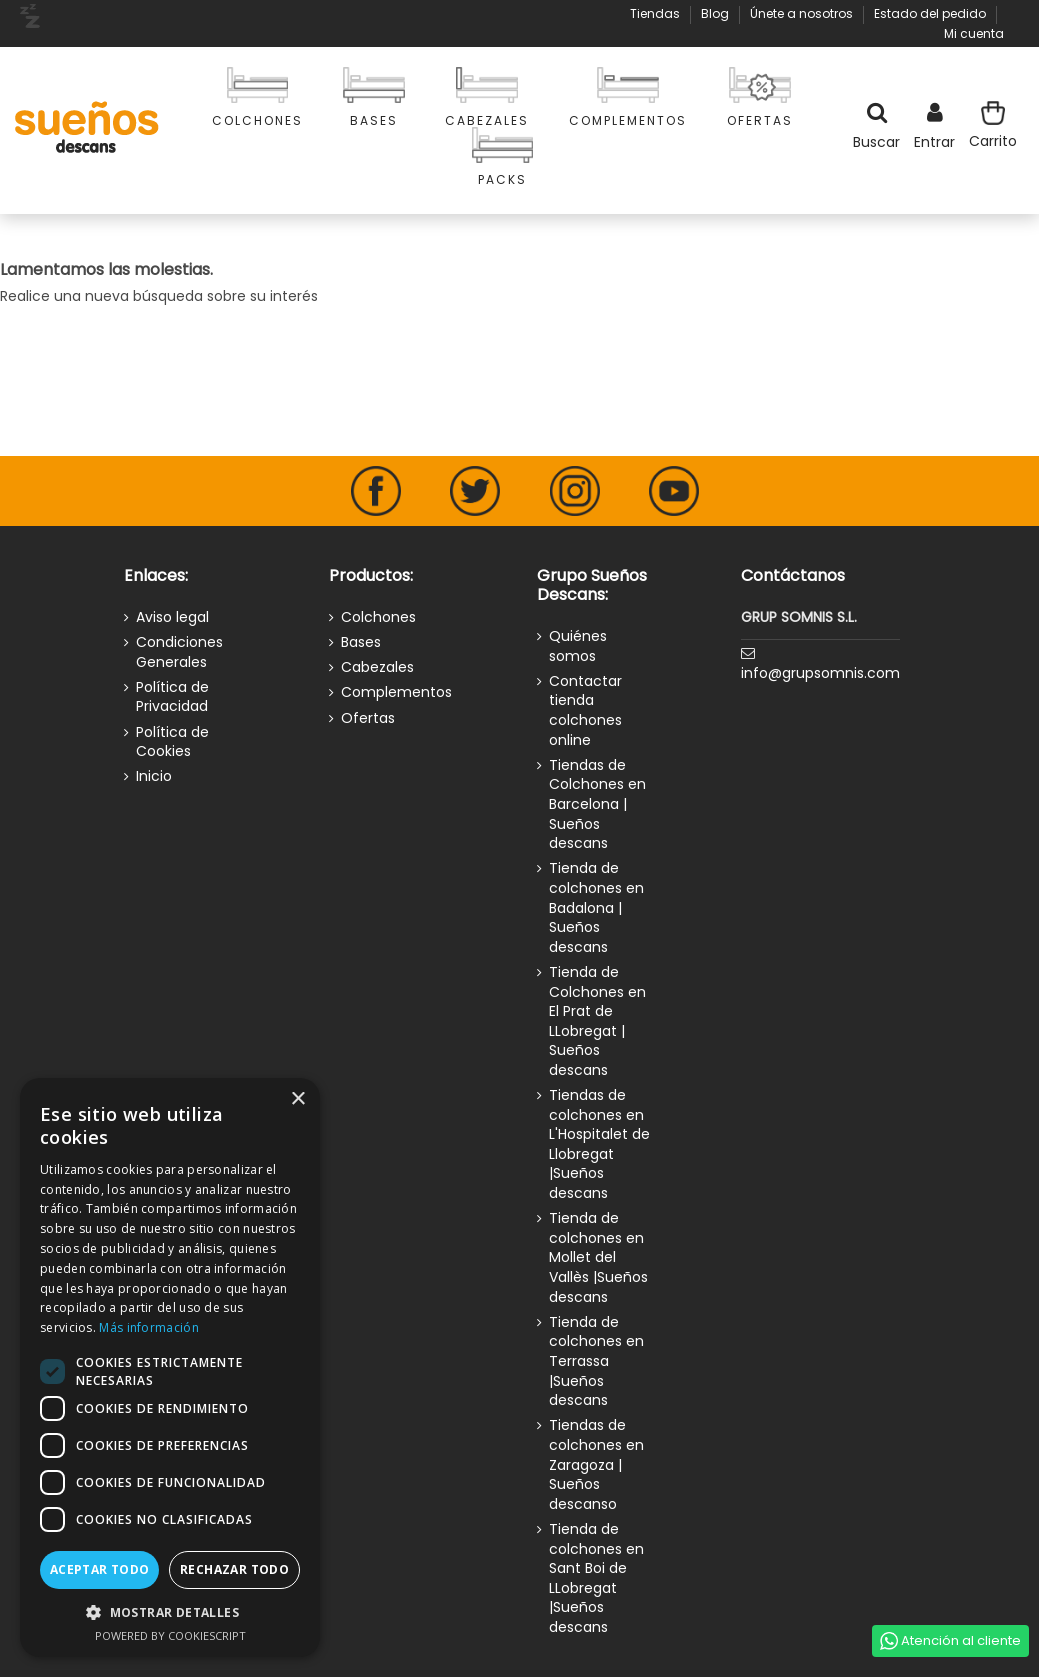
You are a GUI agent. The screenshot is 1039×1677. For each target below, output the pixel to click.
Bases (361, 642)
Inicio (154, 776)
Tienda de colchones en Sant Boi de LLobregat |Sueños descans (596, 1578)
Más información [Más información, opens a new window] (149, 1327)
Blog (716, 13)
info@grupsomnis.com (820, 673)
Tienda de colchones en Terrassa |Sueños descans (596, 1361)
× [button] (297, 1099)
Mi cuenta (974, 33)
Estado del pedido (931, 13)
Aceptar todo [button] (100, 1569)
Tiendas (656, 13)
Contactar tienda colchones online (585, 711)
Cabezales (377, 667)
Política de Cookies (172, 742)
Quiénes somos (578, 646)
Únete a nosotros (803, 13)
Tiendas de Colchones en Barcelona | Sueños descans (597, 804)
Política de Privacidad (172, 697)
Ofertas (368, 718)
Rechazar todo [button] (234, 1569)
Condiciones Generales (179, 652)
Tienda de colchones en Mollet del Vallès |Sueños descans (598, 1257)
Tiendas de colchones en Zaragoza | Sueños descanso (596, 1464)
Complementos (396, 692)
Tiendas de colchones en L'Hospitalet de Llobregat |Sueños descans (599, 1144)
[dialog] (170, 1367)
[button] (170, 1612)
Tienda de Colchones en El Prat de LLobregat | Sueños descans (597, 1021)
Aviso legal (172, 617)
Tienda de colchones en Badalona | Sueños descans (596, 907)
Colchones (378, 617)
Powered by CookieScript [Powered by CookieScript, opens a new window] (170, 1635)
